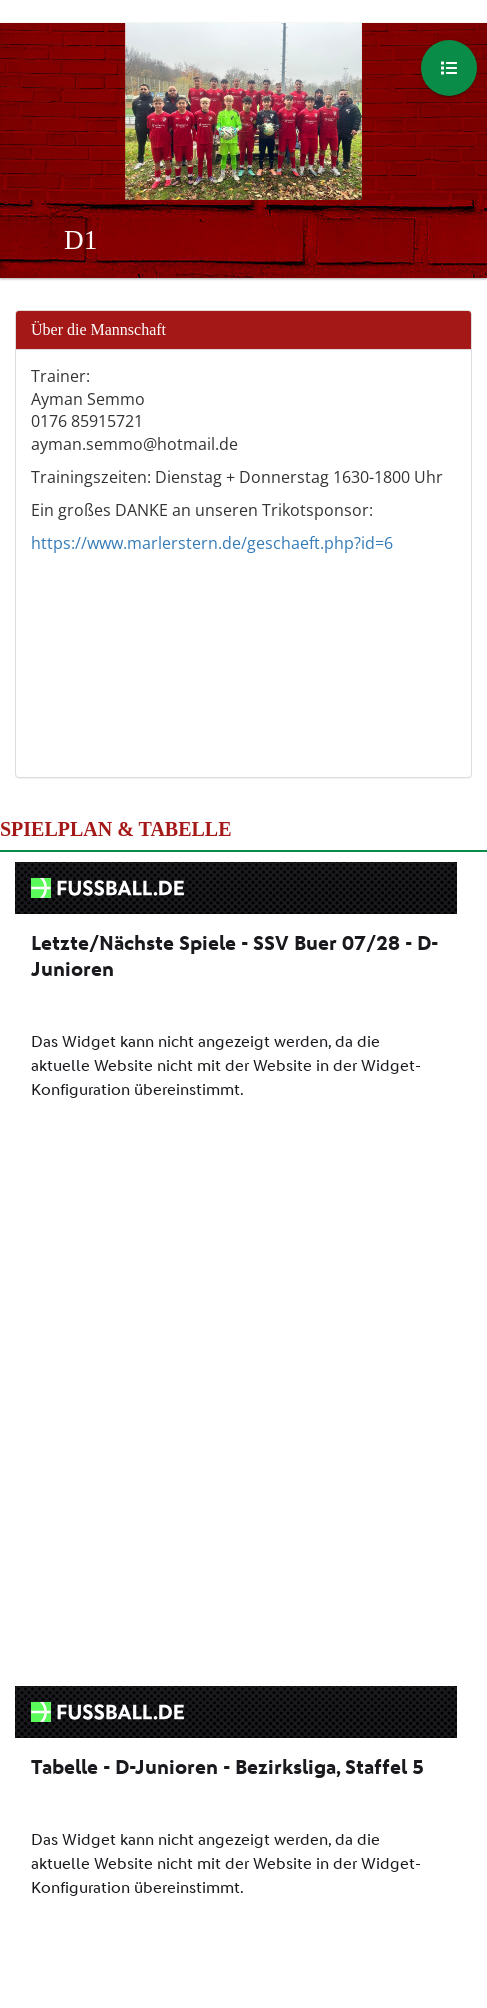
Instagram (303, 1876)
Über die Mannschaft (98, 329)
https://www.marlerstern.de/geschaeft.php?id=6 (212, 543)
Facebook (181, 1876)
